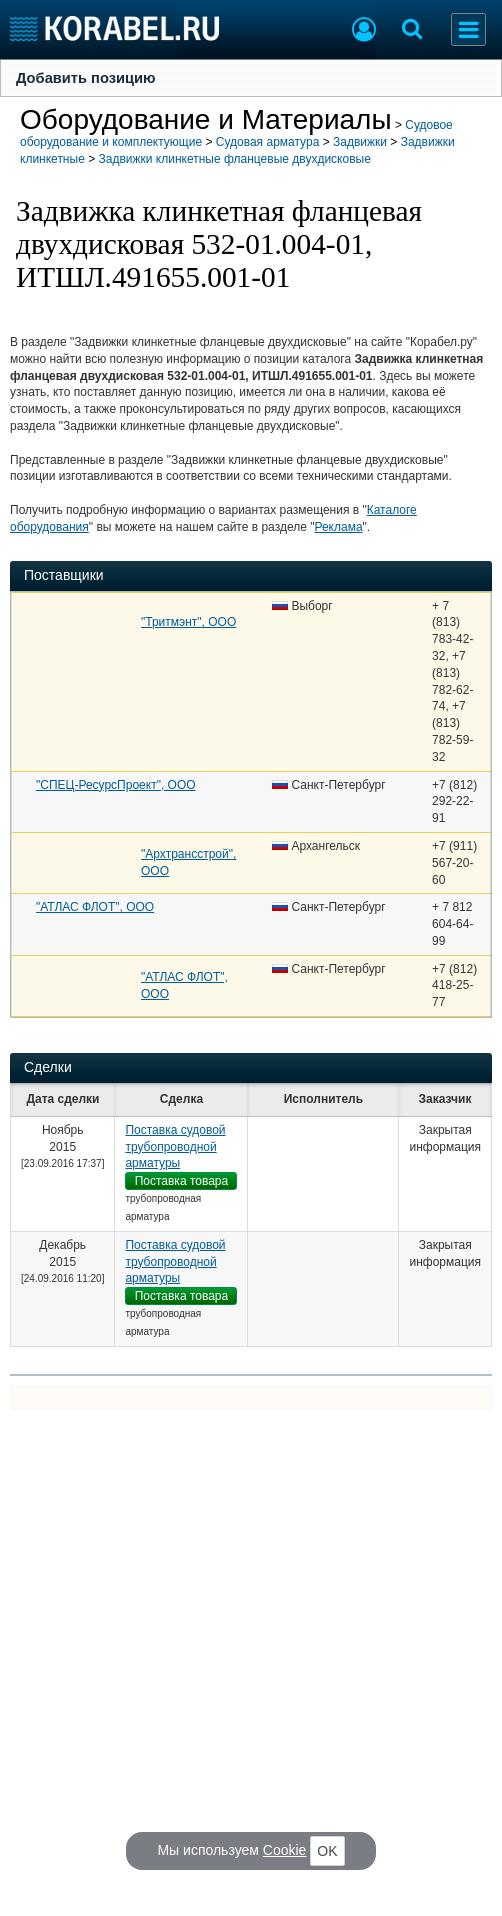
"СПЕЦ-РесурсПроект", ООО (116, 785)
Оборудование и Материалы (206, 119)
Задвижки (360, 142)
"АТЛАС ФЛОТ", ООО (95, 907)
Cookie (285, 1850)
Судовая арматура (268, 142)
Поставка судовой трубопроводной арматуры (175, 1147)
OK (327, 1851)
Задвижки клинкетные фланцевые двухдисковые (235, 159)
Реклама (338, 527)
